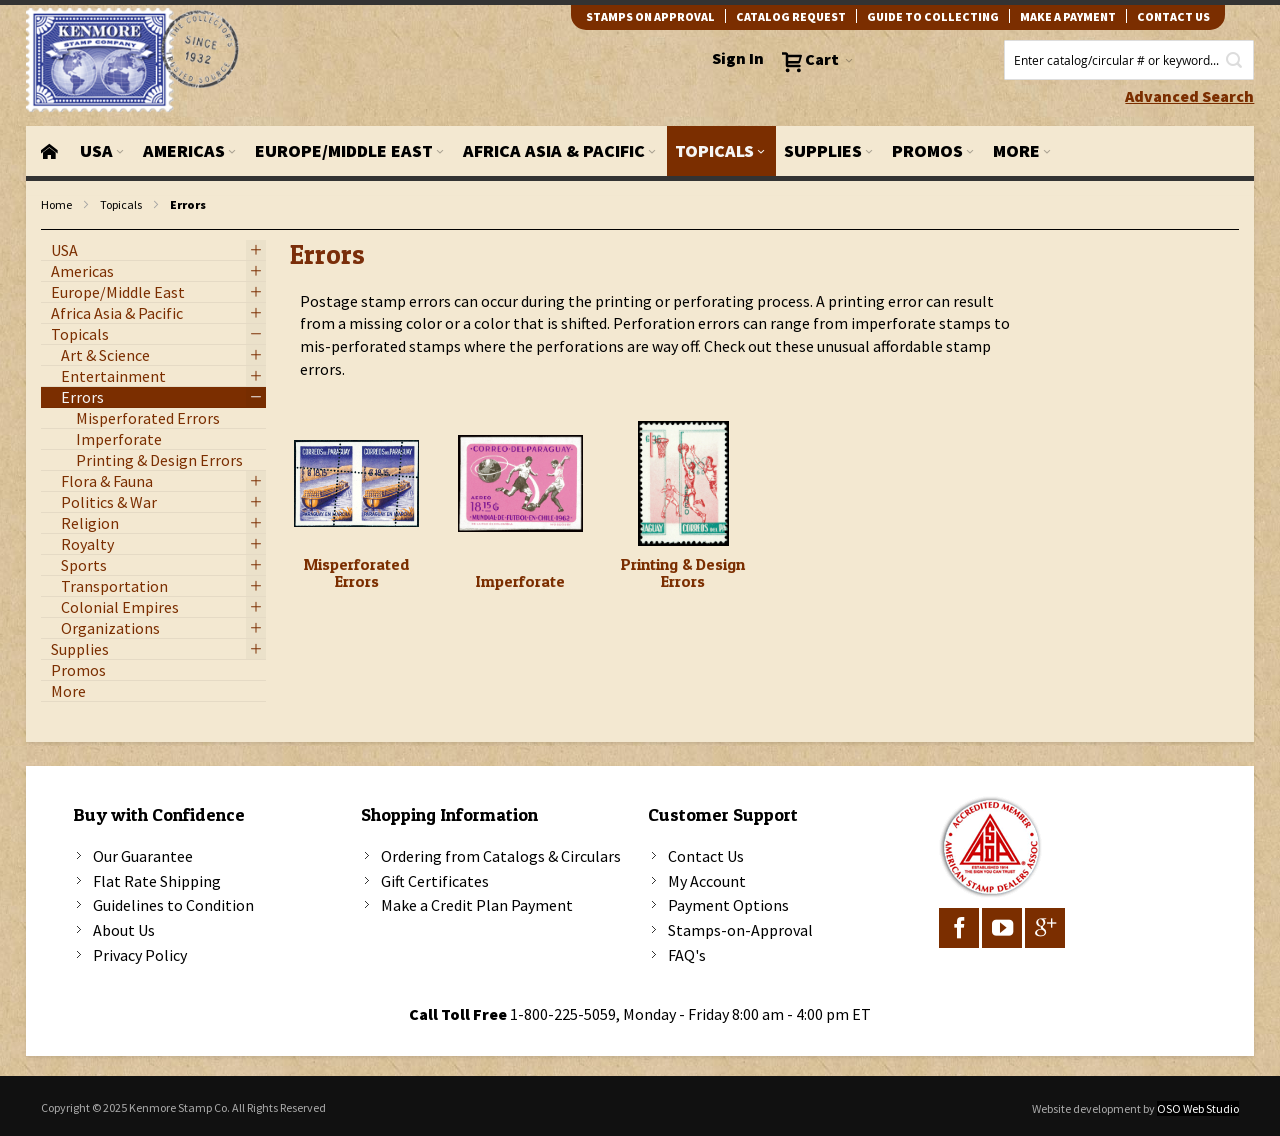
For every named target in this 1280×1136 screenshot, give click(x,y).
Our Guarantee (143, 856)
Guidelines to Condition (173, 905)
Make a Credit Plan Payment (477, 905)
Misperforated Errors (357, 573)
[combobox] (1129, 60)
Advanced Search (1189, 96)
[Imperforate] (520, 483)
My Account (707, 881)
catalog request (791, 16)
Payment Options (728, 905)
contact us (1173, 16)
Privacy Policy (140, 955)
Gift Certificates (435, 881)
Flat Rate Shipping (157, 881)
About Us (124, 930)
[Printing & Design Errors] (683, 483)
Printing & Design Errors (683, 573)
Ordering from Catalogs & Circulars (501, 856)
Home (56, 204)
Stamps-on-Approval (740, 930)
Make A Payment (1068, 16)
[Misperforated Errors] (356, 483)
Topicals (121, 204)
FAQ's (687, 955)
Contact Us (706, 856)
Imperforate (520, 581)
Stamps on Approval (650, 16)
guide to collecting (933, 16)
